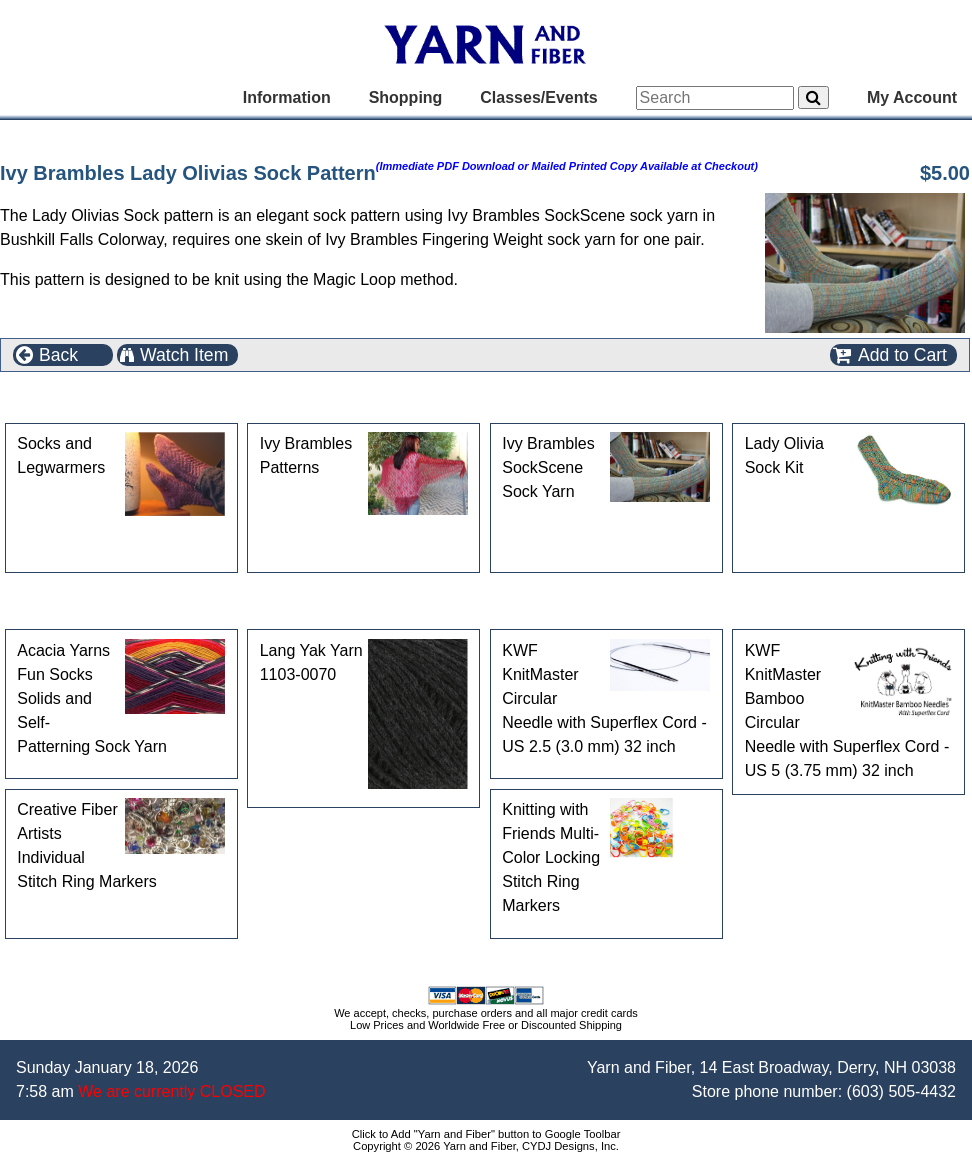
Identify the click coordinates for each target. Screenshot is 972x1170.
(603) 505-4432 (901, 1091)
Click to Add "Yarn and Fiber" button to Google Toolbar (486, 1134)
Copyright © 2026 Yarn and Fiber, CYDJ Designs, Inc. (486, 1146)
